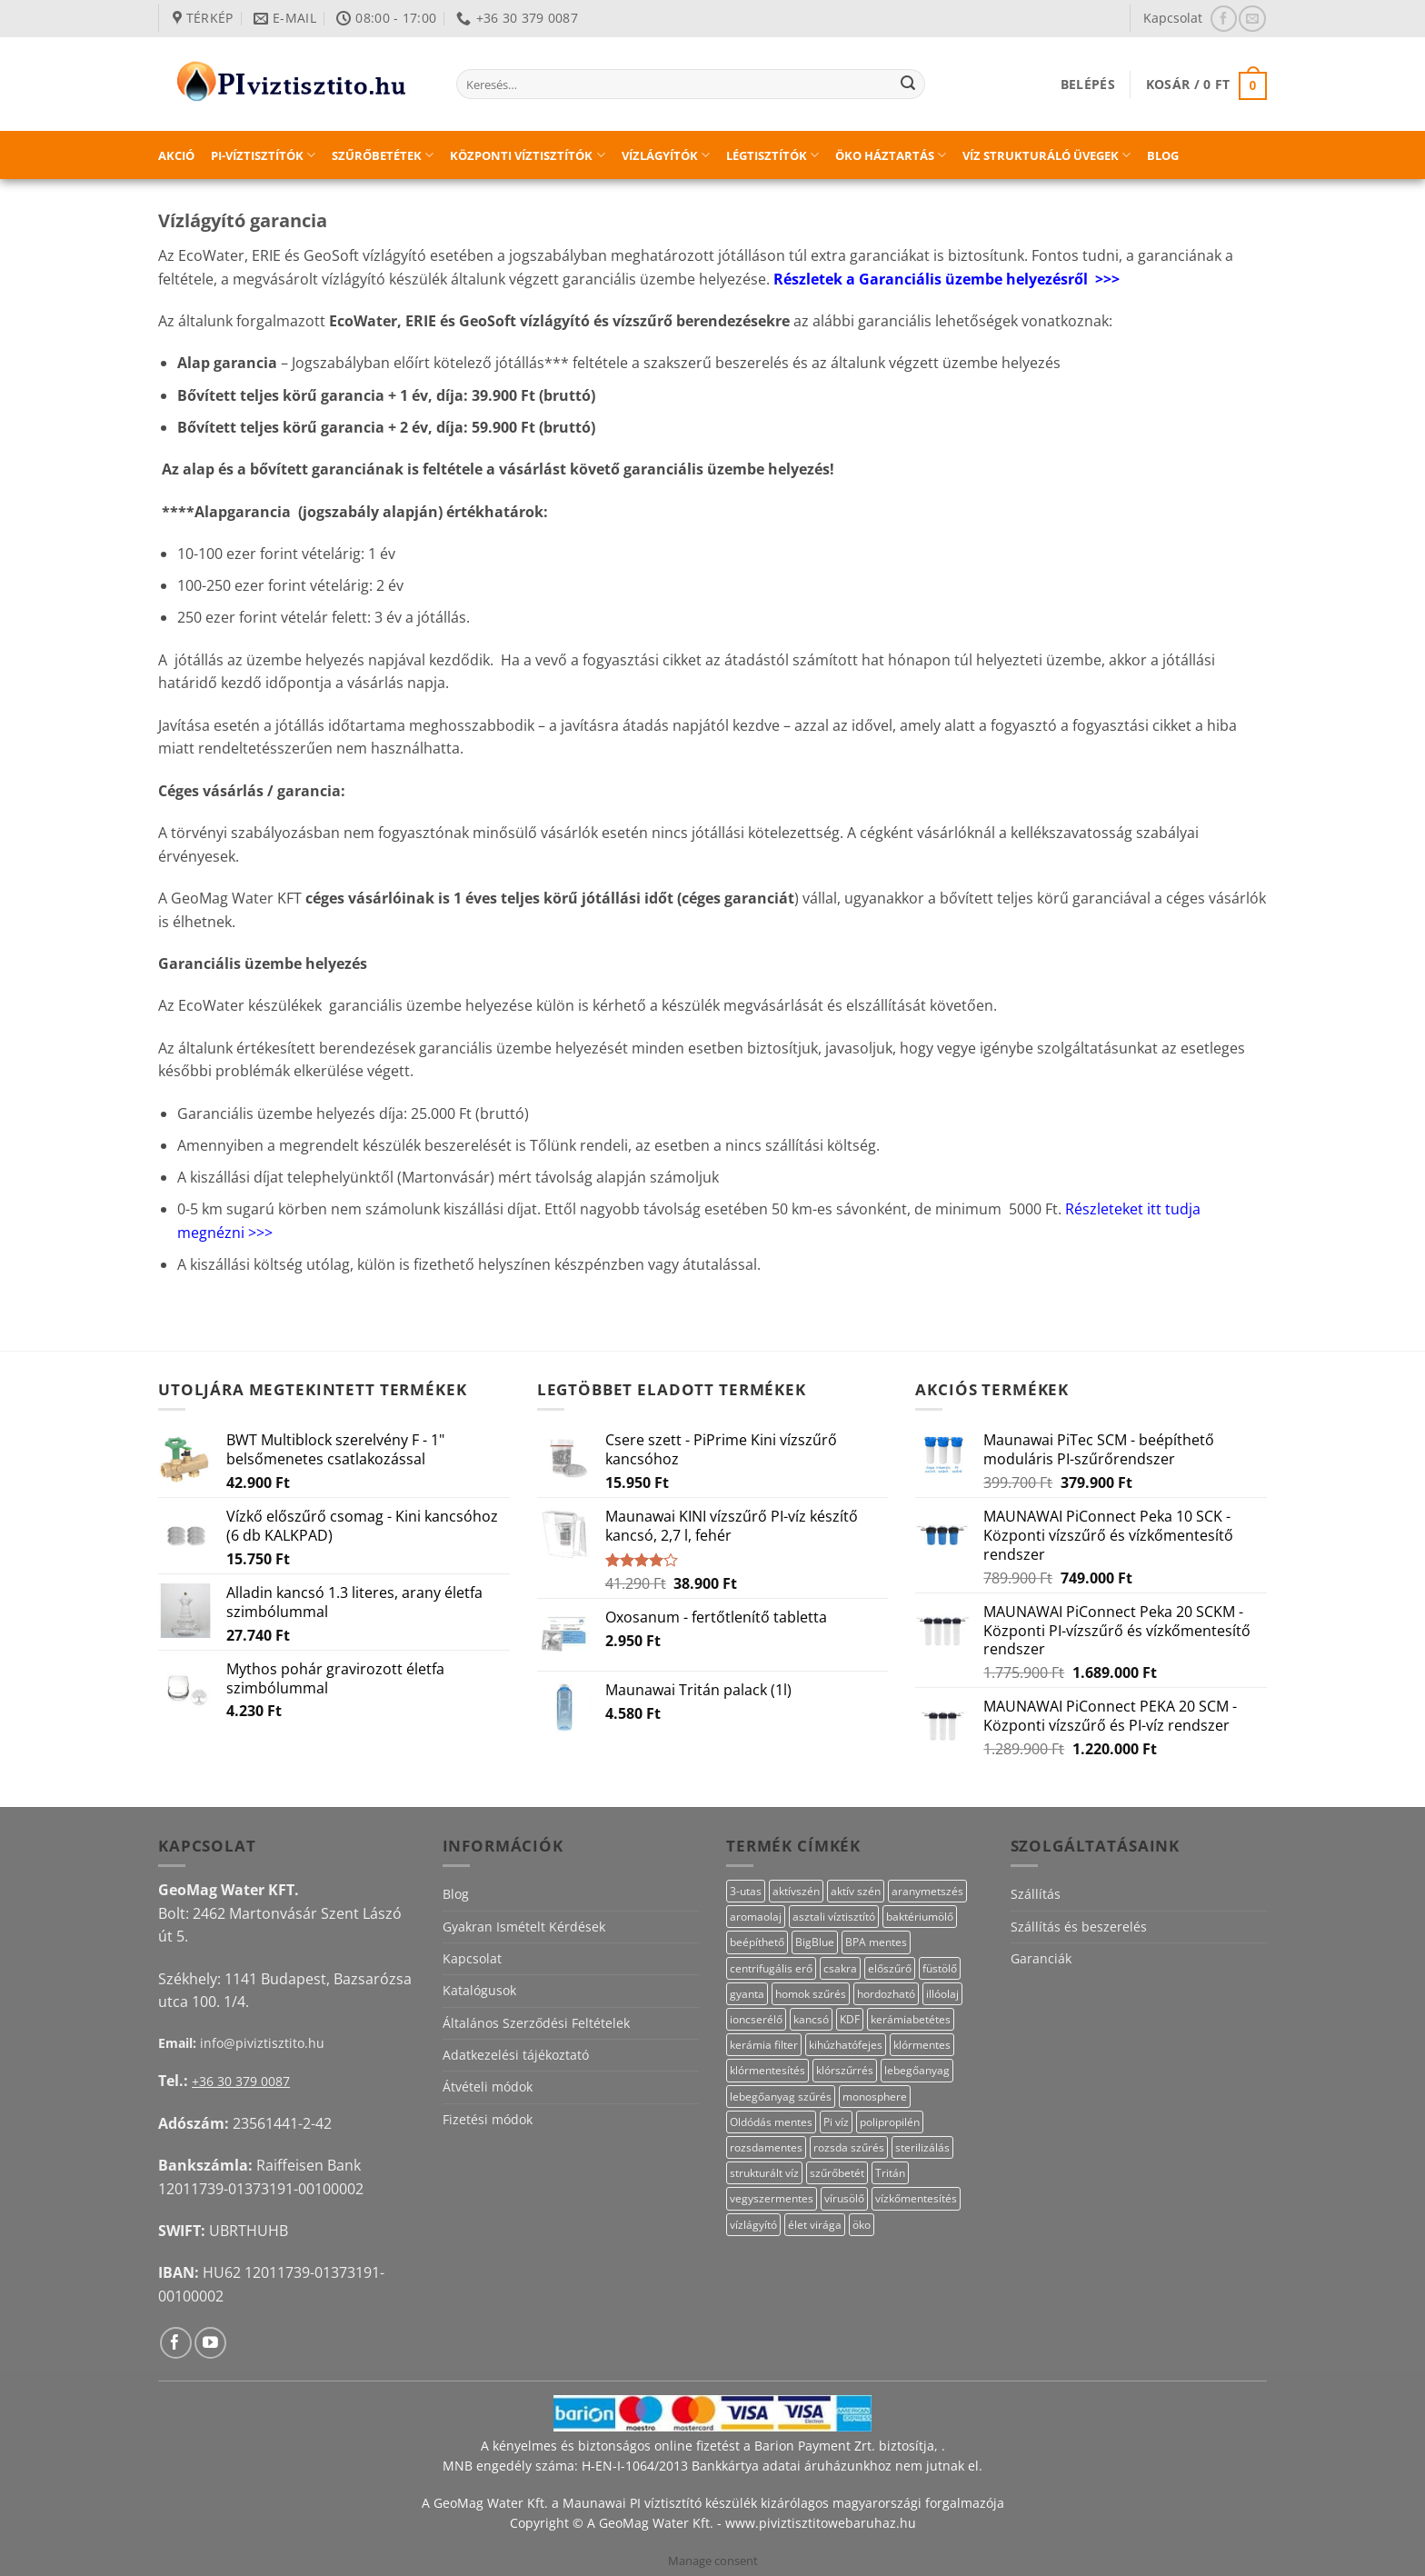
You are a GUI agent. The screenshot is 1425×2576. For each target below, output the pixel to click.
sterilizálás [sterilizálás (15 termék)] (922, 2147)
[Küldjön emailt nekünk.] (1252, 18)
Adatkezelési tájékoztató (516, 2054)
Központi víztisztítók (527, 155)
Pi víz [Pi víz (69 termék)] (836, 2122)
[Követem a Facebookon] (1224, 18)
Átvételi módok (488, 2086)
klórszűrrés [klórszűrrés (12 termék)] (844, 2070)
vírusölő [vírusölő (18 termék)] (844, 2198)
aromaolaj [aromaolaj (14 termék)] (756, 1916)
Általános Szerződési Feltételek (536, 2023)
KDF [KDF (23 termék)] (850, 2019)
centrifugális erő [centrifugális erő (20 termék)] (771, 1968)
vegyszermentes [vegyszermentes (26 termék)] (771, 2198)
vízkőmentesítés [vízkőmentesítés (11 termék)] (916, 2198)
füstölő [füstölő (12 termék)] (939, 1968)
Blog (1163, 155)
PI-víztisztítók (263, 155)
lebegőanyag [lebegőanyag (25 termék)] (917, 2070)
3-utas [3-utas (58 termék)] (746, 1891)
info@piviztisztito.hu (262, 2043)
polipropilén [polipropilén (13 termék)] (890, 2122)
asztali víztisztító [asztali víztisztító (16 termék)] (833, 1916)
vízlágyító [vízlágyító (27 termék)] (753, 2224)
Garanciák (1041, 1958)
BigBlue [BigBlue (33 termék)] (814, 1942)
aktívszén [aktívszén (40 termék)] (796, 1891)
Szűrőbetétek (382, 155)
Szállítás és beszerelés (1079, 1926)
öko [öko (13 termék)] (861, 2224)
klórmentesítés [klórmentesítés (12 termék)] (767, 2070)
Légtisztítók (772, 155)
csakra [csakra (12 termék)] (840, 1968)
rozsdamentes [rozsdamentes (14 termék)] (766, 2147)
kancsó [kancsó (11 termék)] (811, 2019)
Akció (176, 155)
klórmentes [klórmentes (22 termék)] (922, 2044)
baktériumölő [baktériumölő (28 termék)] (919, 1916)
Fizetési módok (488, 2119)
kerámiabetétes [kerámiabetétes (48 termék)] (911, 2019)
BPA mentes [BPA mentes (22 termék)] (876, 1942)
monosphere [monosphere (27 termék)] (874, 2096)
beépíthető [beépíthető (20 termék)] (757, 1942)
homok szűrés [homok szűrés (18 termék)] (810, 1994)
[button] (1088, 84)
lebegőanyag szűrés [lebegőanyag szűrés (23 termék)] (781, 2096)
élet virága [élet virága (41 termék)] (815, 2224)
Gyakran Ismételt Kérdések (524, 1926)
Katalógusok (479, 1990)
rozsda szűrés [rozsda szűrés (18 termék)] (848, 2147)
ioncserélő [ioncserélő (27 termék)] (756, 2019)
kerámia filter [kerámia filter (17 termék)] (764, 2044)
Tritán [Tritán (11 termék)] (890, 2173)
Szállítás (1036, 1893)
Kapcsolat (1172, 17)
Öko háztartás (890, 155)
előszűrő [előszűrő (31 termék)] (890, 1968)
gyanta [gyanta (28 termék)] (747, 1994)
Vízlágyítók (666, 155)
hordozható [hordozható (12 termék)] (886, 1994)
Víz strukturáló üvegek (1046, 155)
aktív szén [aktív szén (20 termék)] (856, 1891)
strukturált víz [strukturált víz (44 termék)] (764, 2173)
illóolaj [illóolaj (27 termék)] (942, 1994)
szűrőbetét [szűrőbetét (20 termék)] (837, 2173)
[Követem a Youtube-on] (210, 2343)
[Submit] (907, 84)
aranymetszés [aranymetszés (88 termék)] (927, 1891)
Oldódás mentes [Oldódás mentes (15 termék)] (771, 2122)
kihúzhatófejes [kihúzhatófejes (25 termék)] (845, 2044)
